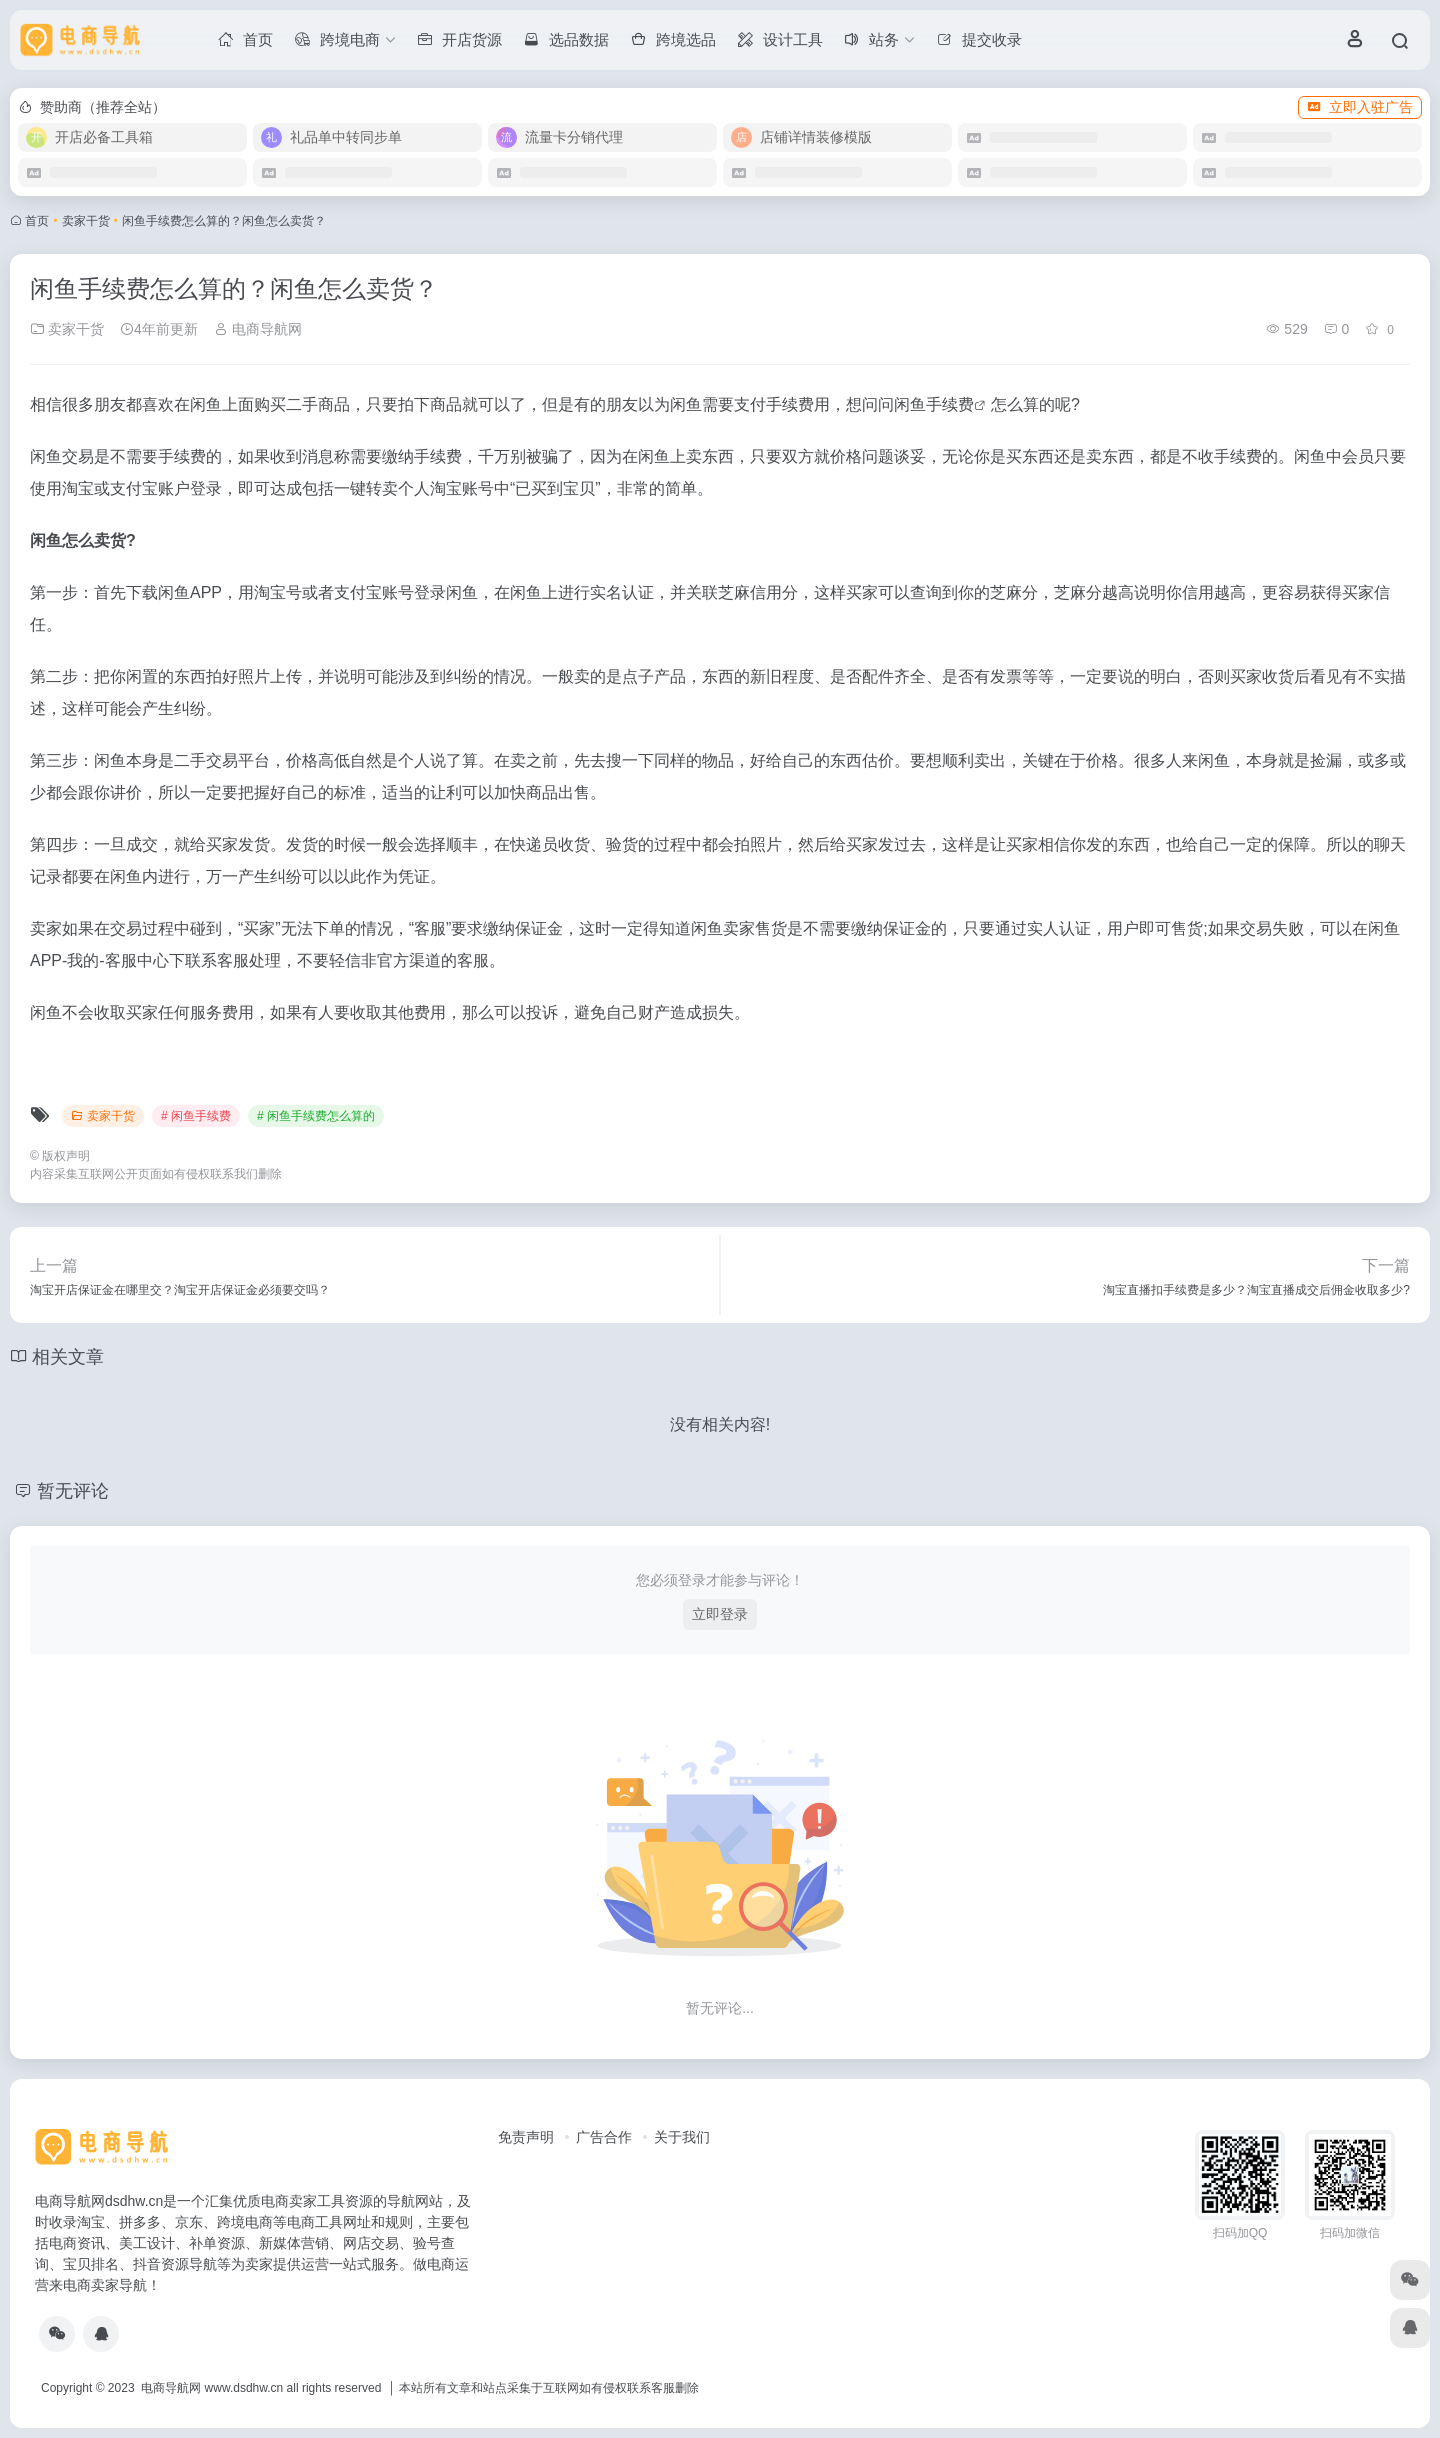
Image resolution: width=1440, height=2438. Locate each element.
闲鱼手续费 (934, 404)
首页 (37, 221)
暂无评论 (73, 1491)
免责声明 (526, 2137)
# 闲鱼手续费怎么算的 (316, 1116)
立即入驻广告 (1360, 107)
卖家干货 (86, 221)
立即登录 (720, 1614)
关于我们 (682, 2137)
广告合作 (604, 2137)
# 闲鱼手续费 (196, 1116)
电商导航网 (258, 329)
